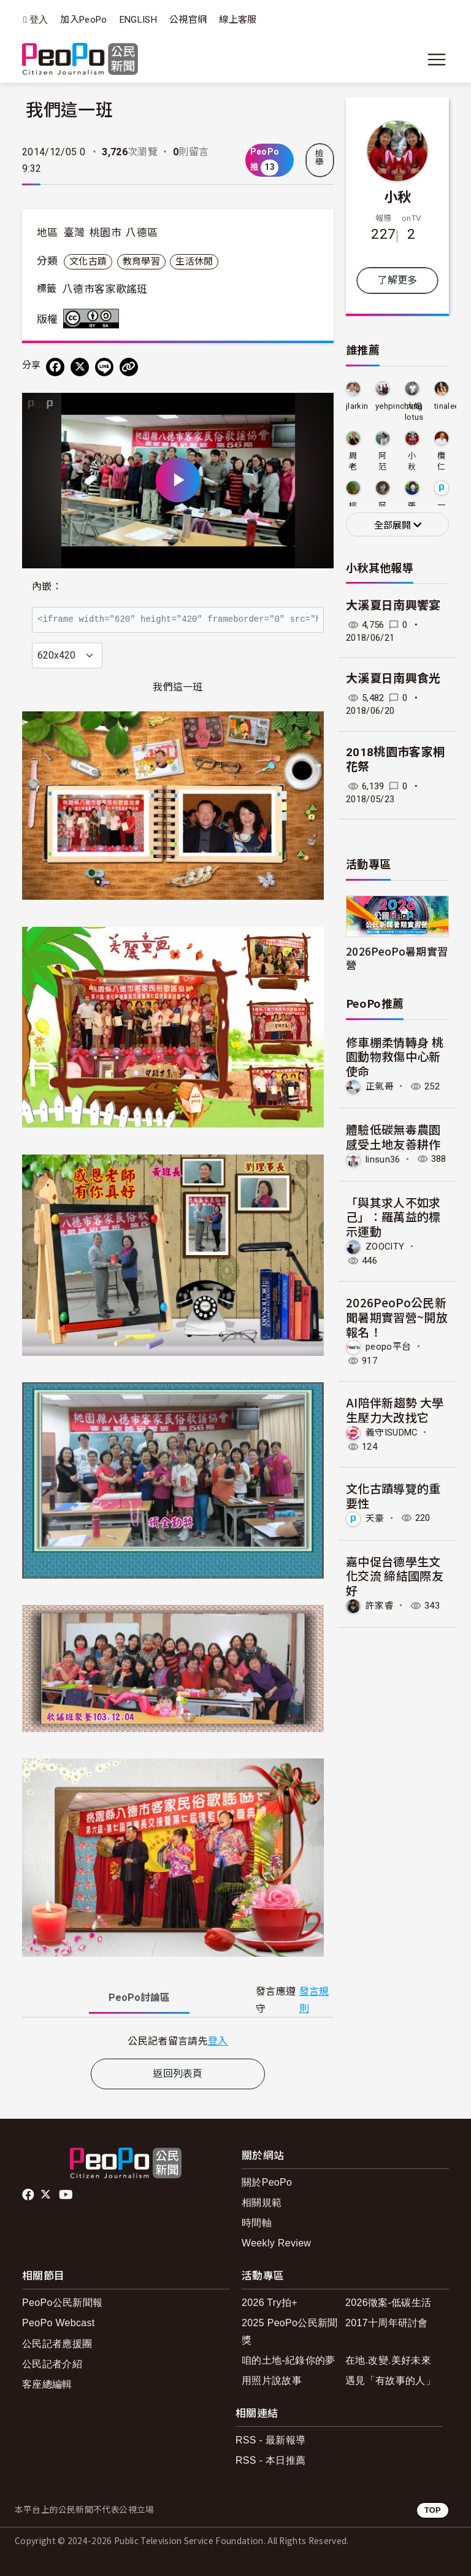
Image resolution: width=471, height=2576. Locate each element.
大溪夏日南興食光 (393, 678)
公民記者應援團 (57, 2343)
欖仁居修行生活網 (441, 462)
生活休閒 (194, 261)
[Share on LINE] (104, 367)
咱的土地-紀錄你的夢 (288, 2360)
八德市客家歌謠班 (105, 289)
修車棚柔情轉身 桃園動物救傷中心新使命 (394, 1057)
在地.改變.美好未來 (388, 2360)
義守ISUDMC (392, 1432)
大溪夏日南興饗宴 (393, 605)
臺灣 (74, 232)
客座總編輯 (47, 2384)
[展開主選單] (436, 59)
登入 (38, 20)
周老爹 (353, 462)
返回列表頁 (178, 2073)
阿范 (382, 461)
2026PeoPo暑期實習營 (397, 957)
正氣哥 (380, 1086)
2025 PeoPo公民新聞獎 (290, 2331)
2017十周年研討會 (386, 2323)
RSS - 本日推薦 (270, 2460)
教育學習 (141, 261)
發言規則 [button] (314, 2000)
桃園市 (105, 232)
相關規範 (261, 2202)
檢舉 (319, 158)
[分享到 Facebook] (55, 367)
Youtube (67, 2195)
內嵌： (47, 586)
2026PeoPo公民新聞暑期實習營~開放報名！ (397, 1317)
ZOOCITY (385, 1246)
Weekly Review (276, 2243)
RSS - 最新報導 (270, 2440)
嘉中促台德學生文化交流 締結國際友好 (394, 1576)
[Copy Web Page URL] (129, 367)
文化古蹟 (88, 261)
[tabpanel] (178, 2040)
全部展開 (397, 525)
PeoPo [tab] (139, 1997)
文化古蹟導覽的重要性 (393, 1495)
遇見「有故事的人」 (390, 2380)
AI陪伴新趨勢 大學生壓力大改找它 (394, 1409)
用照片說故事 (272, 2380)
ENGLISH (138, 19)
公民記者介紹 (52, 2364)
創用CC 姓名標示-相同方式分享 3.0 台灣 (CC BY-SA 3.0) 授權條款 (93, 318)
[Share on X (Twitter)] (80, 367)
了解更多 (397, 280)
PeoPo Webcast (58, 2323)
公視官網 (188, 19)
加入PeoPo (83, 19)
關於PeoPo (267, 2182)
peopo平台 (388, 1346)
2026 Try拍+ (269, 2302)
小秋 (398, 196)
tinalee (446, 406)
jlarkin (357, 406)
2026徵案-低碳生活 (388, 2302)
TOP (432, 2510)
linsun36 (383, 1158)
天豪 (375, 1517)
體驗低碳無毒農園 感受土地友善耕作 (393, 1136)
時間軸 (257, 2223)
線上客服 (237, 19)
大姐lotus (414, 411)
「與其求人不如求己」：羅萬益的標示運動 (393, 1217)
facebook (29, 2195)
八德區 (142, 232)
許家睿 (380, 1605)
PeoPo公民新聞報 (62, 2302)
